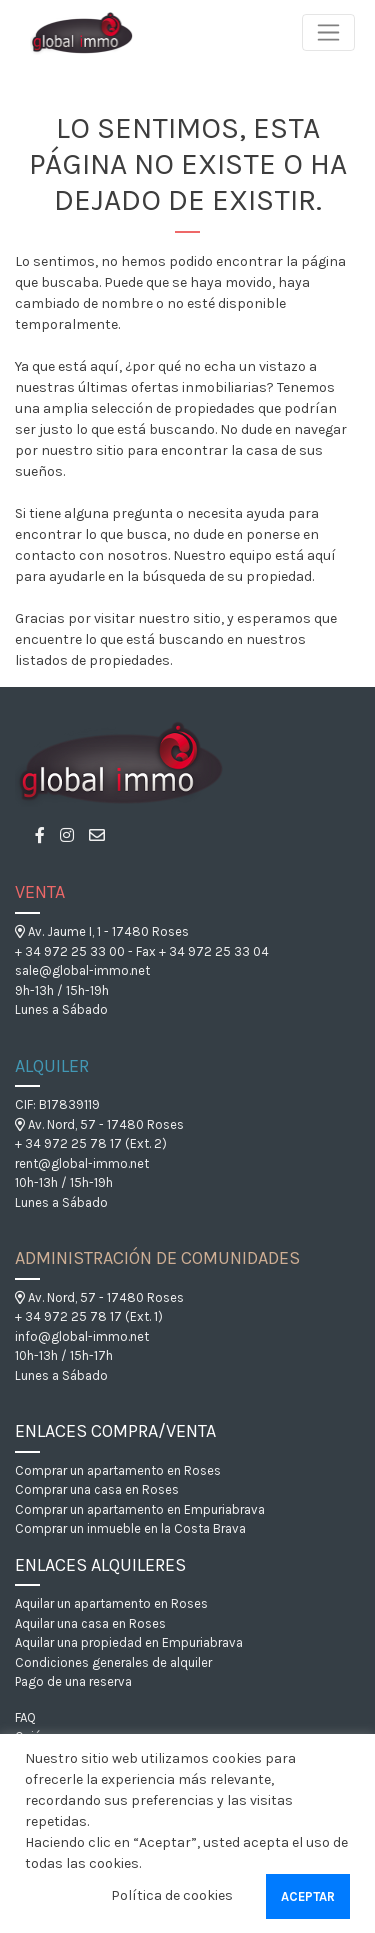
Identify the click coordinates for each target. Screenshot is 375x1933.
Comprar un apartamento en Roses (118, 1470)
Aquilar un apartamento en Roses (111, 1603)
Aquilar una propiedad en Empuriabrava (129, 1642)
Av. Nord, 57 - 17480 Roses (99, 1124)
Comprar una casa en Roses (97, 1489)
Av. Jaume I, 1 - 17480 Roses (102, 931)
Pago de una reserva (73, 1681)
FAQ (25, 1717)
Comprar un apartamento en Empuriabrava (140, 1509)
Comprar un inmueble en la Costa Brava (130, 1528)
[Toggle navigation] (328, 32)
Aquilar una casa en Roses (90, 1623)
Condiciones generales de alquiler (113, 1662)
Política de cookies (172, 1895)
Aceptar (308, 1896)
